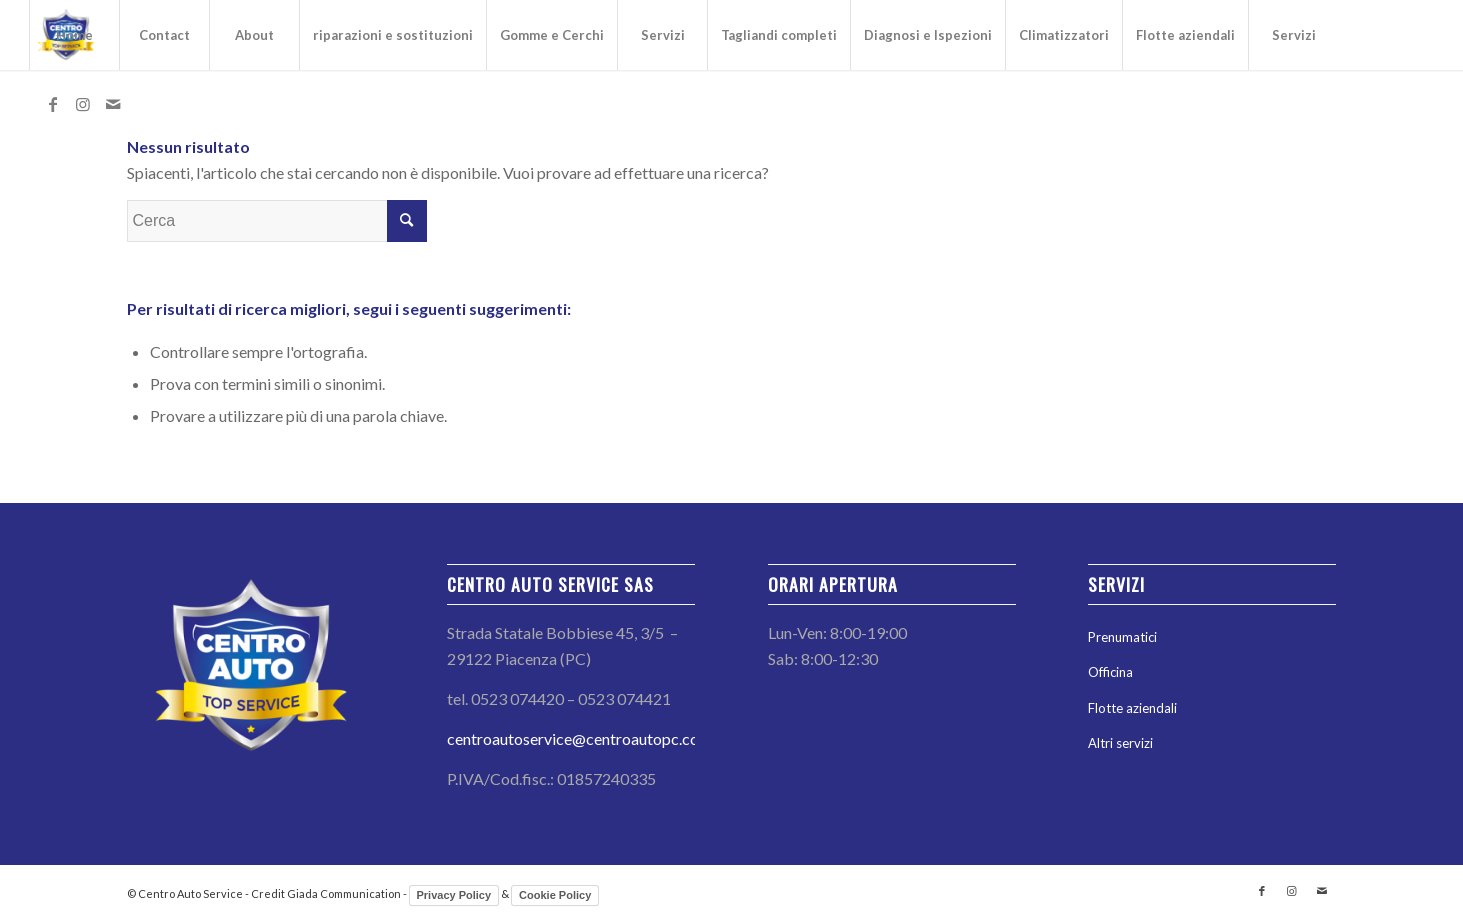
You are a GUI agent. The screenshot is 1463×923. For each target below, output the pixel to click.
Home (74, 35)
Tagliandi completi (779, 35)
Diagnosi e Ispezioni (928, 35)
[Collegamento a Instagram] (83, 104)
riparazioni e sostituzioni (393, 35)
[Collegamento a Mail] (113, 104)
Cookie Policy (555, 895)
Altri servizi (1120, 743)
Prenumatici (1122, 637)
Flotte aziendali (1185, 35)
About (254, 35)
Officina (1110, 672)
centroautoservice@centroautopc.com (579, 738)
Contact (164, 35)
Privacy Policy (454, 895)
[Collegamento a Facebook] (53, 104)
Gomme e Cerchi (552, 35)
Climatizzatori (1064, 35)
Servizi (663, 35)
